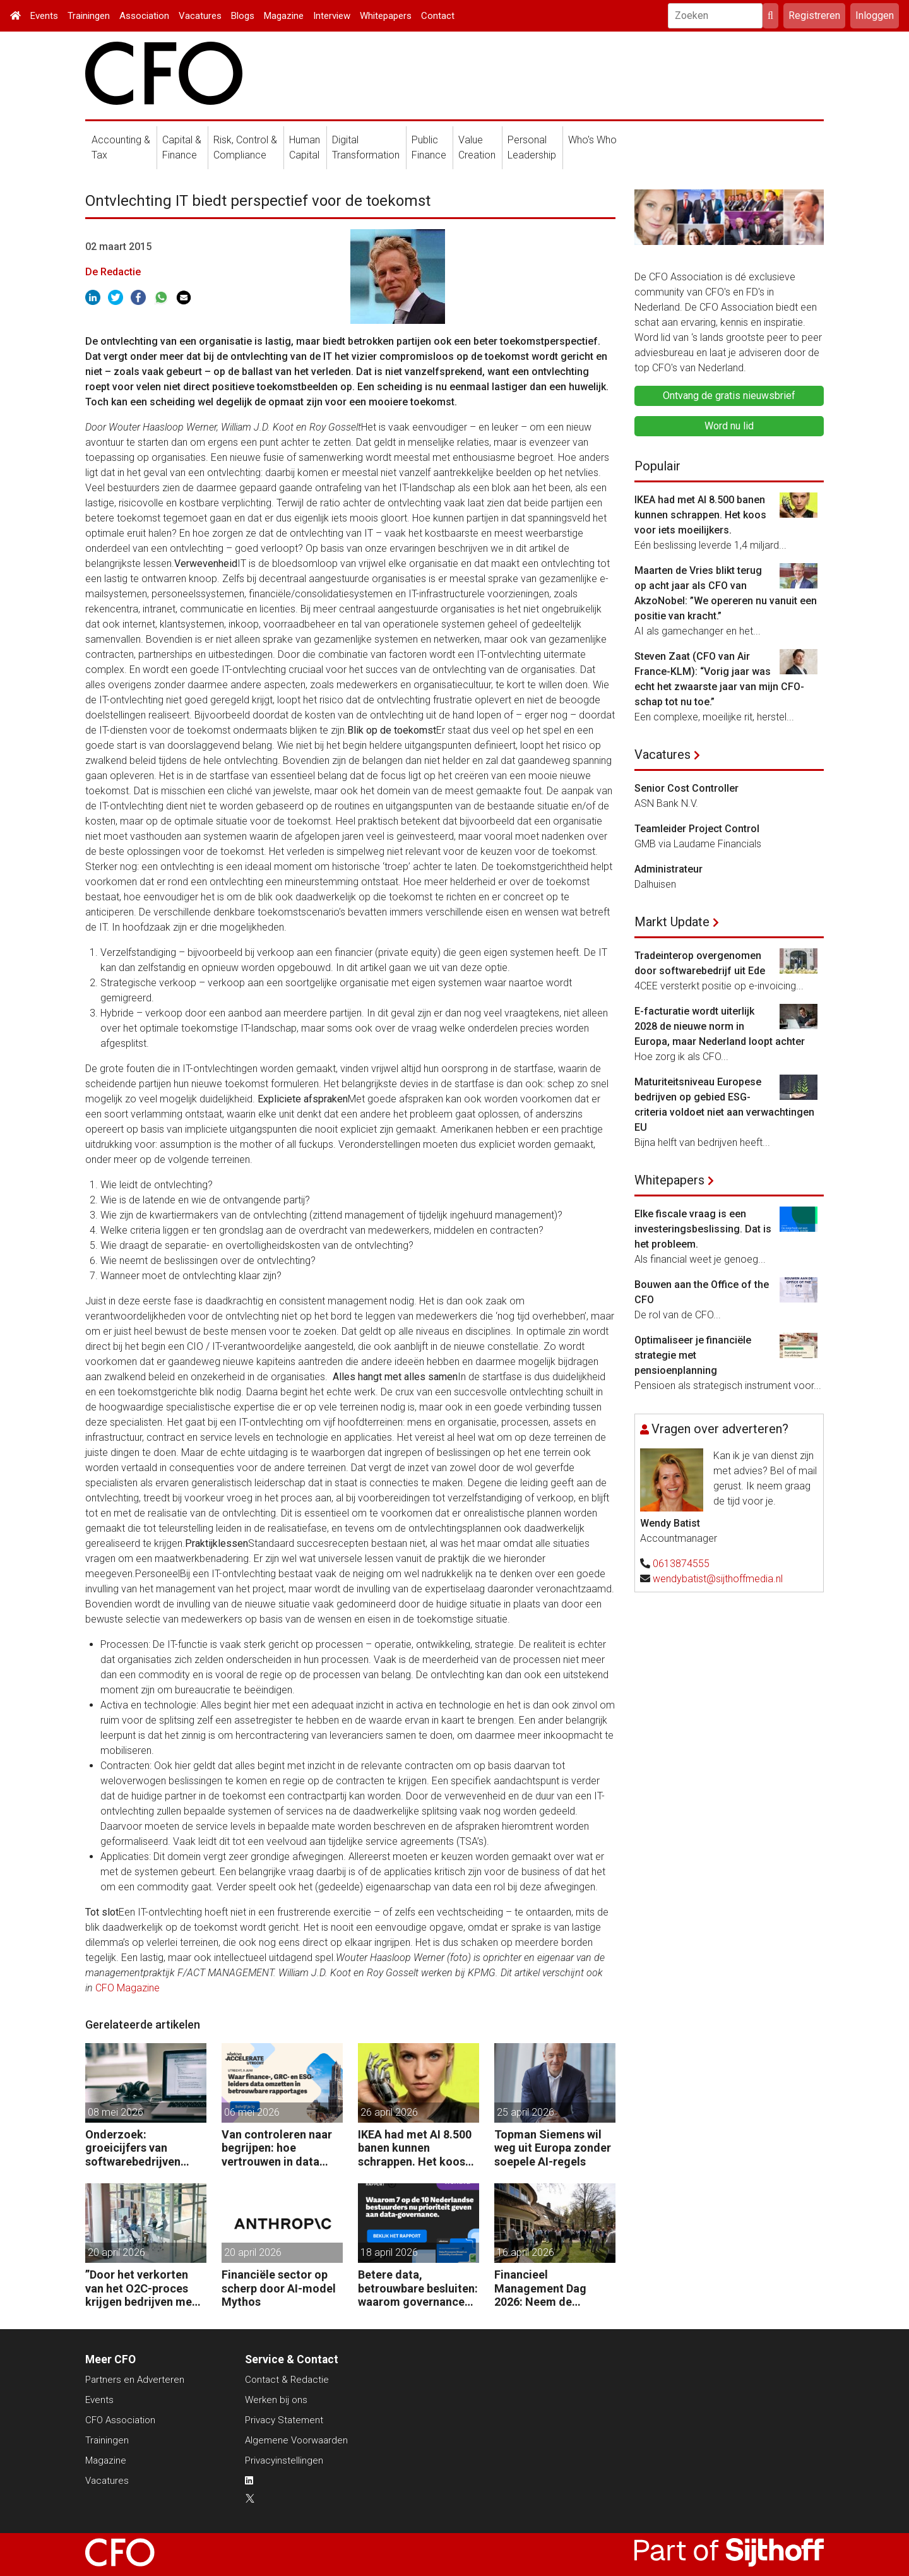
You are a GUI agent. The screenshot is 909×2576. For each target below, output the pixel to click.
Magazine (284, 15)
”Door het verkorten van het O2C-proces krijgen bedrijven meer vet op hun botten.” (144, 2288)
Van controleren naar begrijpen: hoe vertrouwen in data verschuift (277, 2148)
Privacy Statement (284, 2420)
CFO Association (120, 2420)
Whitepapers (386, 15)
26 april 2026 (389, 2112)
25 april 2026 (525, 2112)
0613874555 (681, 1564)
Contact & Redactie (287, 2379)
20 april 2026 (116, 2252)
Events (44, 15)
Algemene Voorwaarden (296, 2440)
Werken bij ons (276, 2400)
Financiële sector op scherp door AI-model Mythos (279, 2288)
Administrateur (668, 869)
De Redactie (113, 272)
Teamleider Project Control (696, 829)
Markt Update (672, 921)
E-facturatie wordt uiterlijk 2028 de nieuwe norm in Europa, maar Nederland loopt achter (719, 1026)
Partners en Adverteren (134, 2379)
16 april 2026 (525, 2252)
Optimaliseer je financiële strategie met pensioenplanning (692, 1355)
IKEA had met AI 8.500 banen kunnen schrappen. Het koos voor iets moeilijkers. (415, 2148)
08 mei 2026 (115, 2112)
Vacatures (200, 15)
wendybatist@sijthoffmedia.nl (718, 1579)
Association (144, 15)
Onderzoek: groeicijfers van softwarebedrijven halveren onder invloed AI (145, 2148)
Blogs (242, 15)
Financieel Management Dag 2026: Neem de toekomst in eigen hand (541, 2288)
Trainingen (89, 15)
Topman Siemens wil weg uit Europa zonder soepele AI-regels (552, 2148)
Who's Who (592, 140)
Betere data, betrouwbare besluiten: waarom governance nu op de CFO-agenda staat (418, 2288)
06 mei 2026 (252, 2112)
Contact (437, 15)
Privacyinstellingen (284, 2460)
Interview (331, 15)
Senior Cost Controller (686, 788)
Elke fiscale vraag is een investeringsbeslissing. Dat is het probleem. (702, 1229)
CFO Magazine (127, 1988)
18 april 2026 (389, 2252)
